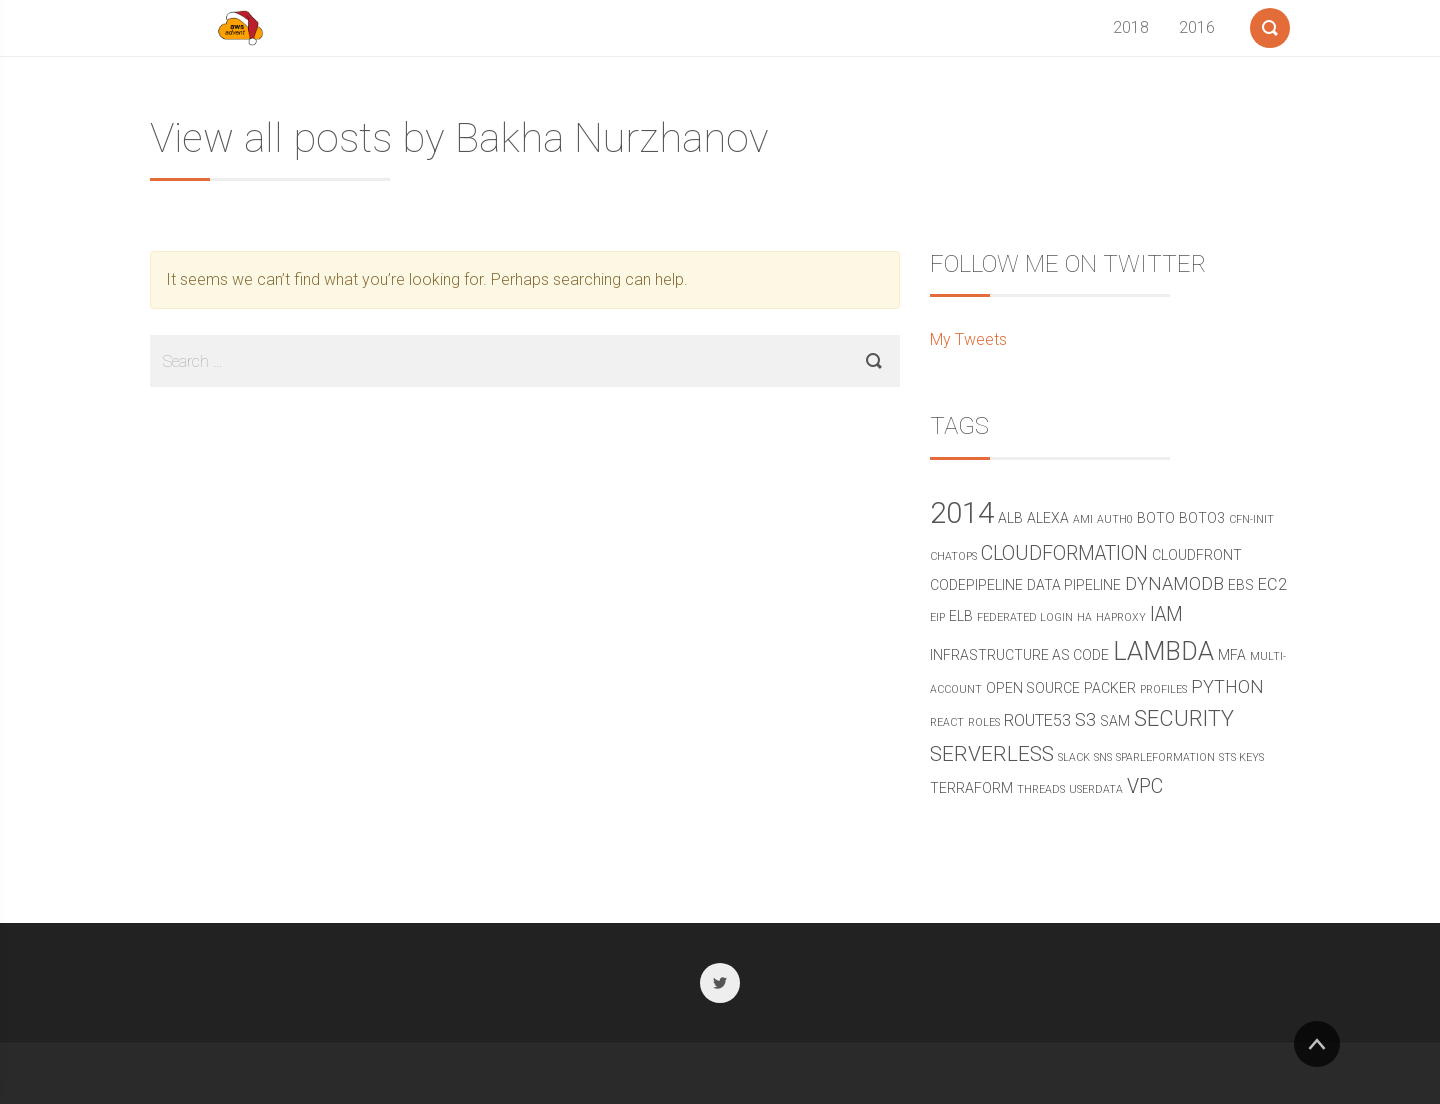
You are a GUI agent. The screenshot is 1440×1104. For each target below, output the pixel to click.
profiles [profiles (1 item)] (1163, 689)
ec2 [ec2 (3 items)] (1272, 584)
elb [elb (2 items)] (961, 616)
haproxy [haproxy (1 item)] (1121, 617)
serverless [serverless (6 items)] (992, 754)
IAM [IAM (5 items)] (1166, 614)
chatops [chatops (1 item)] (953, 556)
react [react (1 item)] (947, 722)
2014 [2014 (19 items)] (962, 513)
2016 (1197, 27)
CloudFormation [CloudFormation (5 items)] (1064, 553)
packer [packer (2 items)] (1110, 688)
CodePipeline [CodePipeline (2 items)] (976, 585)
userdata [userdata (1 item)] (1096, 789)
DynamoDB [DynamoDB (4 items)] (1174, 583)
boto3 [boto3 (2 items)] (1202, 518)
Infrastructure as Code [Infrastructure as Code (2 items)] (1019, 655)
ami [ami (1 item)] (1083, 519)
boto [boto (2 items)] (1156, 518)
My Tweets (968, 339)
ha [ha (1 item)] (1084, 617)
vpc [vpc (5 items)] (1145, 786)
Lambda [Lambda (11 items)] (1163, 651)
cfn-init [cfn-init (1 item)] (1251, 519)
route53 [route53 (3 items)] (1037, 720)
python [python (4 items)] (1227, 686)
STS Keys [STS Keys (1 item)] (1241, 757)
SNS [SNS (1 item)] (1103, 757)
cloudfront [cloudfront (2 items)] (1197, 555)
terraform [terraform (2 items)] (971, 788)
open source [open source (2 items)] (1033, 688)
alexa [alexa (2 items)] (1048, 518)
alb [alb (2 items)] (1010, 518)
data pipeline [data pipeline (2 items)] (1074, 585)
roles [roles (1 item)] (984, 722)
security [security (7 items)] (1184, 718)
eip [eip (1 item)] (937, 617)
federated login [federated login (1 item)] (1025, 617)
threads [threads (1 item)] (1041, 789)
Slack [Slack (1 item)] (1074, 757)
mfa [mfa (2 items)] (1232, 655)
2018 (1131, 27)
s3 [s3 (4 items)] (1085, 719)
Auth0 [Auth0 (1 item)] (1115, 519)
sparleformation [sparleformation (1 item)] (1165, 757)
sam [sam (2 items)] (1115, 721)
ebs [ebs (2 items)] (1241, 585)
